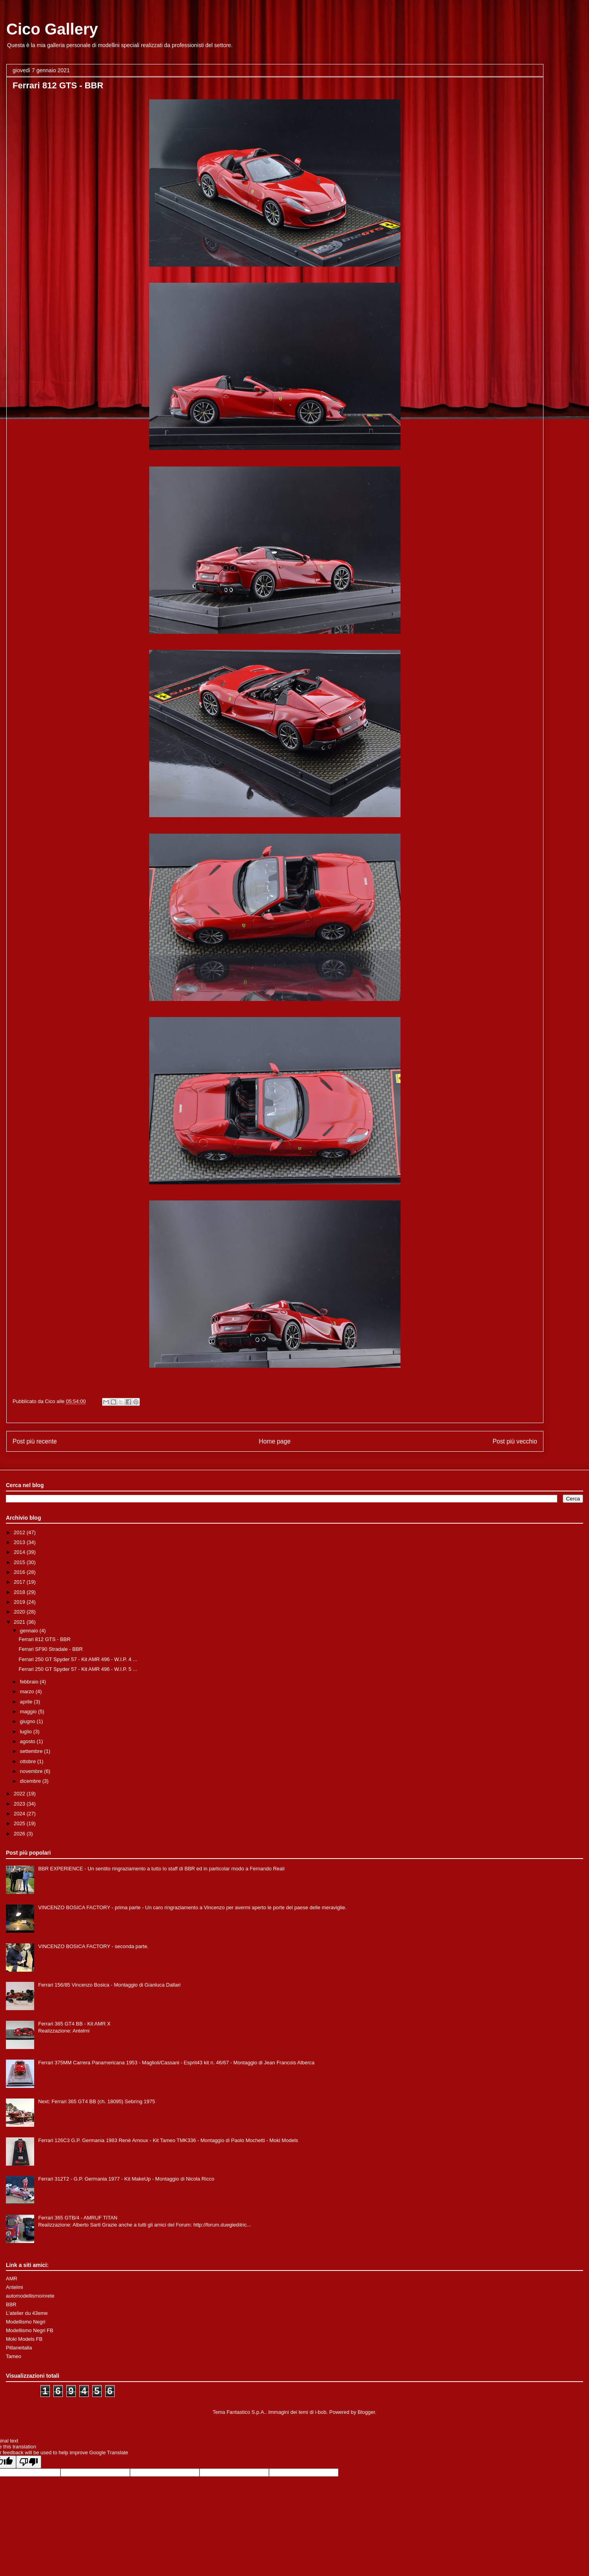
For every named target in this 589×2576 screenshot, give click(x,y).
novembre (32, 1771)
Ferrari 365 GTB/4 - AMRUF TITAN (77, 2218)
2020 (20, 1612)
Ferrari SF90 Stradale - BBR (50, 1649)
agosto (28, 1741)
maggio (29, 1711)
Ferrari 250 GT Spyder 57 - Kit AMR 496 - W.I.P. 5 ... (77, 1669)
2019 (20, 1602)
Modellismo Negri (25, 2322)
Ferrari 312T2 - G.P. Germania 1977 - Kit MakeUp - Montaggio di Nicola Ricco (126, 2179)
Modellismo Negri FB (29, 2330)
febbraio (30, 1682)
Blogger (366, 2412)
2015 (20, 1562)
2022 (20, 1794)
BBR (11, 2304)
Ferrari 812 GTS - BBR (44, 1639)
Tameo (13, 2356)
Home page (275, 1441)
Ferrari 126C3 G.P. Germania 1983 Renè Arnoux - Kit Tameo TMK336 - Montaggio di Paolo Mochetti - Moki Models (168, 2140)
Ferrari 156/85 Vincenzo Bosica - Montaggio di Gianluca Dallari (109, 1985)
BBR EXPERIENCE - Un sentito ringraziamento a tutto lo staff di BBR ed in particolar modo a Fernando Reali (161, 1869)
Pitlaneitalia (19, 2348)
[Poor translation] (28, 2461)
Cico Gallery (52, 29)
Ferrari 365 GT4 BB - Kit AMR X (74, 2024)
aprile (27, 1702)
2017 (20, 1582)
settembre (32, 1751)
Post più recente (35, 1441)
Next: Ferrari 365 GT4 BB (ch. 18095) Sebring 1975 (96, 2101)
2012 (20, 1532)
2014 (20, 1552)
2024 (20, 1814)
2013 (20, 1542)
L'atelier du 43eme (27, 2313)
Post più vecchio (514, 1441)
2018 (20, 1592)
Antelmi (14, 2287)
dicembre (31, 1781)
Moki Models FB (24, 2339)
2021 (20, 1622)
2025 (20, 1823)
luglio (26, 1731)
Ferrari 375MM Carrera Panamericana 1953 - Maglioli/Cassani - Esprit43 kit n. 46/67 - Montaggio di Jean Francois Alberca (176, 2063)
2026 (20, 1834)
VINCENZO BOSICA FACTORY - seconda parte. (93, 1946)
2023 (20, 1804)
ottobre (28, 1761)
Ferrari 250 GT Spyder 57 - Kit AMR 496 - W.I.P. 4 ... (77, 1659)
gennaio (30, 1631)
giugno (28, 1721)
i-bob (320, 2412)
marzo (28, 1691)
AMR (11, 2278)
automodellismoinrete (30, 2296)
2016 (20, 1572)
